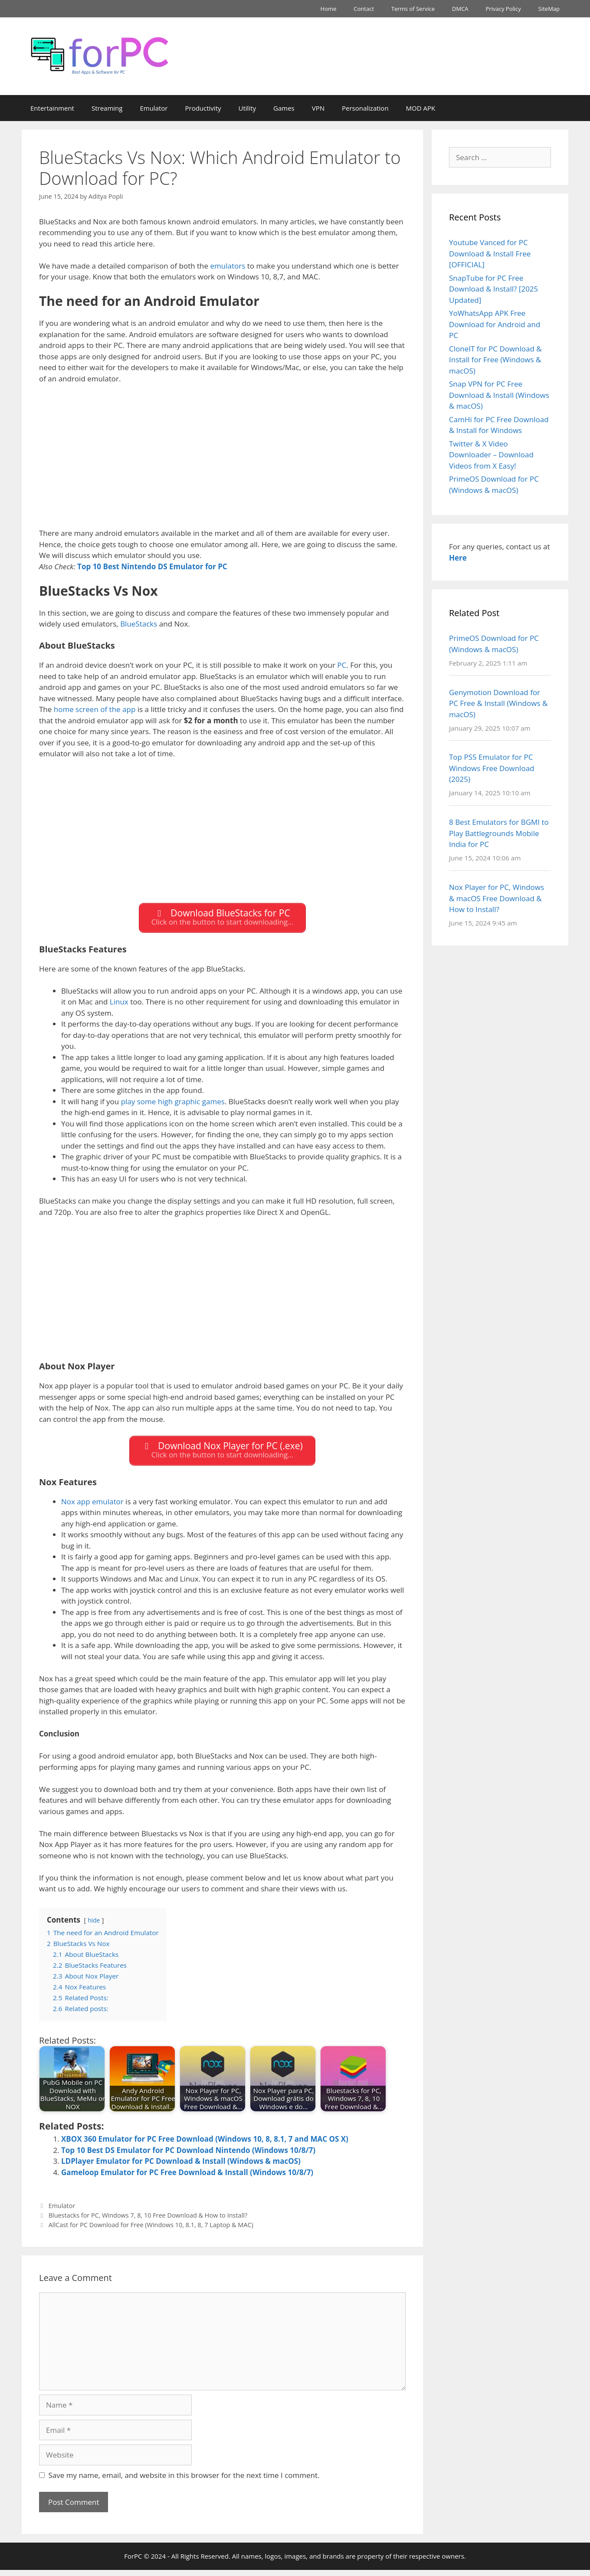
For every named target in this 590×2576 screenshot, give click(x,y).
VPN (318, 108)
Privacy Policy (503, 9)
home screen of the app (95, 709)
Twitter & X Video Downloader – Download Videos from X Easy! (491, 455)
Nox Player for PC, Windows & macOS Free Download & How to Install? (496, 898)
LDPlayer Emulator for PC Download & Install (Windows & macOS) (181, 2167)
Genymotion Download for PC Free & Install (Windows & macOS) (498, 703)
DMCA (460, 9)
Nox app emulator (92, 1507)
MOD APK (421, 108)
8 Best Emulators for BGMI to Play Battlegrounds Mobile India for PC (499, 833)
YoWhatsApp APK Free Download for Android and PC (494, 324)
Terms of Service (413, 9)
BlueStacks (138, 624)
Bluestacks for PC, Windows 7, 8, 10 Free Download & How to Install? (148, 2221)
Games (284, 108)
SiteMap (549, 9)
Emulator (153, 108)
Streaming (107, 108)
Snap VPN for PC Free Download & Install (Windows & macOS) (499, 395)
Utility (247, 108)
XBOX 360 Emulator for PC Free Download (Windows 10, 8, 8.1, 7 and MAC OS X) (204, 2145)
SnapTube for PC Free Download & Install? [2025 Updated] (493, 289)
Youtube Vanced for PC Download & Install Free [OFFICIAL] (490, 253)
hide (94, 1926)
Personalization (365, 108)
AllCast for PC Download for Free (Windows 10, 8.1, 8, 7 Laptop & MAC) (151, 2231)
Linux (119, 1005)
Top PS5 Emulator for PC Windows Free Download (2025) (491, 768)
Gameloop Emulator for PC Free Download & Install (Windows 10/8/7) (187, 2178)
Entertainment (52, 108)
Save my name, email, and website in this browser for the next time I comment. (184, 2481)
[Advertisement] (222, 467)
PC (341, 665)
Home (329, 9)
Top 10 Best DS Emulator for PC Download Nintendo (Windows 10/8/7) (188, 2156)
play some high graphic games (173, 1104)
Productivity (203, 108)
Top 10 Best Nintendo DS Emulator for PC (152, 566)
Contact (364, 9)
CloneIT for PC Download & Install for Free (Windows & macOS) (495, 360)
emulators (228, 266)
